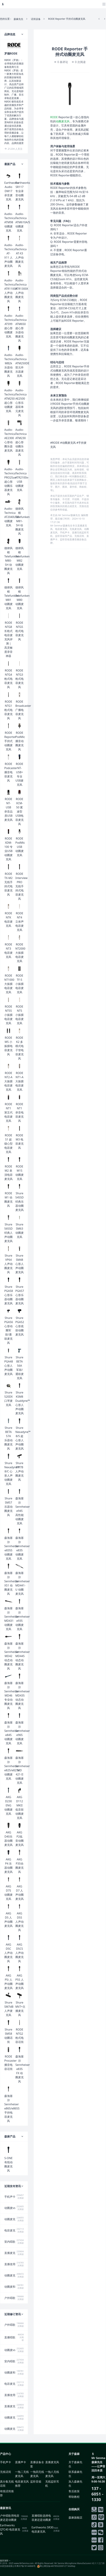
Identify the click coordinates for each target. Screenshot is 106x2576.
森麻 (77, 2454)
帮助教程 (74, 2497)
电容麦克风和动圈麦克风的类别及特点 (9, 2230)
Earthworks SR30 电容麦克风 (42, 2529)
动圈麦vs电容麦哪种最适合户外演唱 (9, 2208)
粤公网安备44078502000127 (52, 2566)
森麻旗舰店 (75, 2517)
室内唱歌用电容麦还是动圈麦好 (9, 2242)
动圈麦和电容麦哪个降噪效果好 (9, 2287)
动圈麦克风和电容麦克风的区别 (9, 2219)
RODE (13, 53)
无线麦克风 (76, 529)
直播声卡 (20, 2462)
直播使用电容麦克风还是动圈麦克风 (9, 2264)
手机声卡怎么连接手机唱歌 (9, 2197)
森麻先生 (18, 19)
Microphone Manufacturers (78, 2563)
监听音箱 (35, 2481)
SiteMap (71, 2566)
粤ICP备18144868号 (26, 2566)
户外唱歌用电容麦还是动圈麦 (9, 2298)
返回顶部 (4, 2560)
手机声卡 (5, 2462)
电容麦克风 (61, 529)
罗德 (7, 53)
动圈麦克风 (63, 121)
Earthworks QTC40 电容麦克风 (10, 2529)
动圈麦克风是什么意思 (9, 2275)
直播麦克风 (52, 2462)
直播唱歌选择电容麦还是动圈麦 (9, 2337)
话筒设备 (36, 19)
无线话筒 (5, 2472)
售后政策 (74, 2491)
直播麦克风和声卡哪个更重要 (9, 2253)
